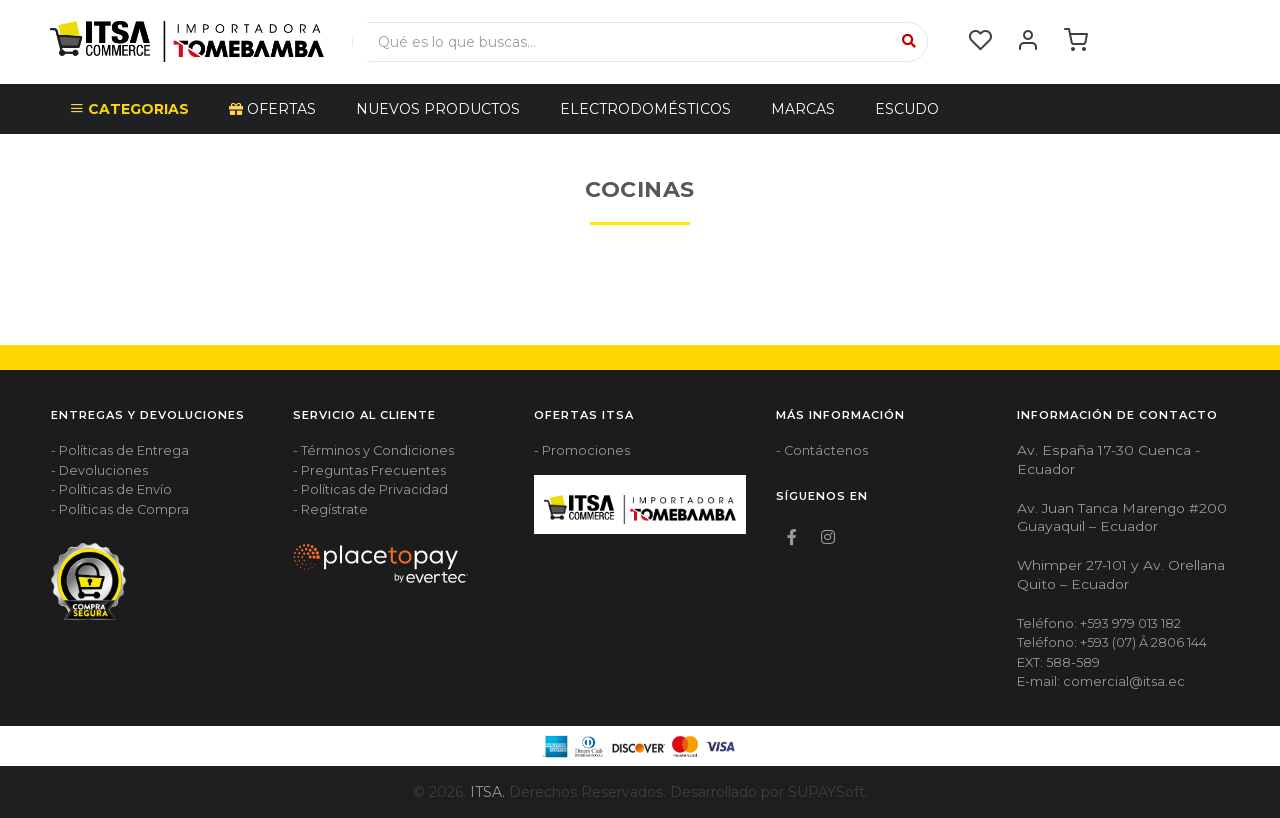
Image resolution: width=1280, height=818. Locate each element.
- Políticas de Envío (111, 489)
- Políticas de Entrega (120, 450)
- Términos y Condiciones (373, 450)
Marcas (803, 109)
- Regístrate (330, 509)
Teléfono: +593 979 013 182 (1099, 623)
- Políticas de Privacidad (370, 489)
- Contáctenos (822, 450)
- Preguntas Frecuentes (369, 470)
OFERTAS (272, 109)
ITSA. (487, 792)
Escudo (907, 109)
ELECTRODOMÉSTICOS (645, 109)
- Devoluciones (99, 470)
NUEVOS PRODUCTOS (438, 109)
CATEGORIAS (129, 109)
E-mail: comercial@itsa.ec (1101, 681)
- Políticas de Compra (120, 509)
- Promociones (582, 450)
